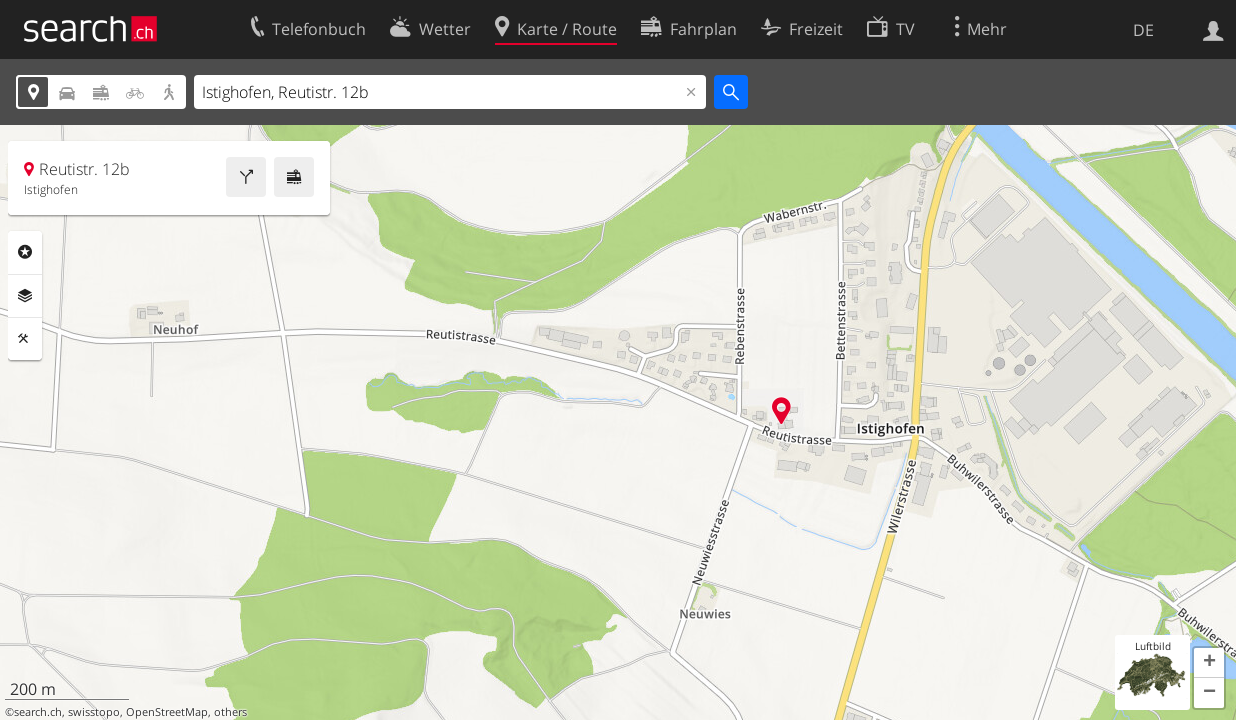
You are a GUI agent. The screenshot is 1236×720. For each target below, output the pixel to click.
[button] (1209, 663)
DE (1143, 30)
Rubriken (25, 252)
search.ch (38, 712)
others (230, 712)
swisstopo (94, 712)
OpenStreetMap (167, 712)
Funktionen (25, 339)
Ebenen (25, 296)
